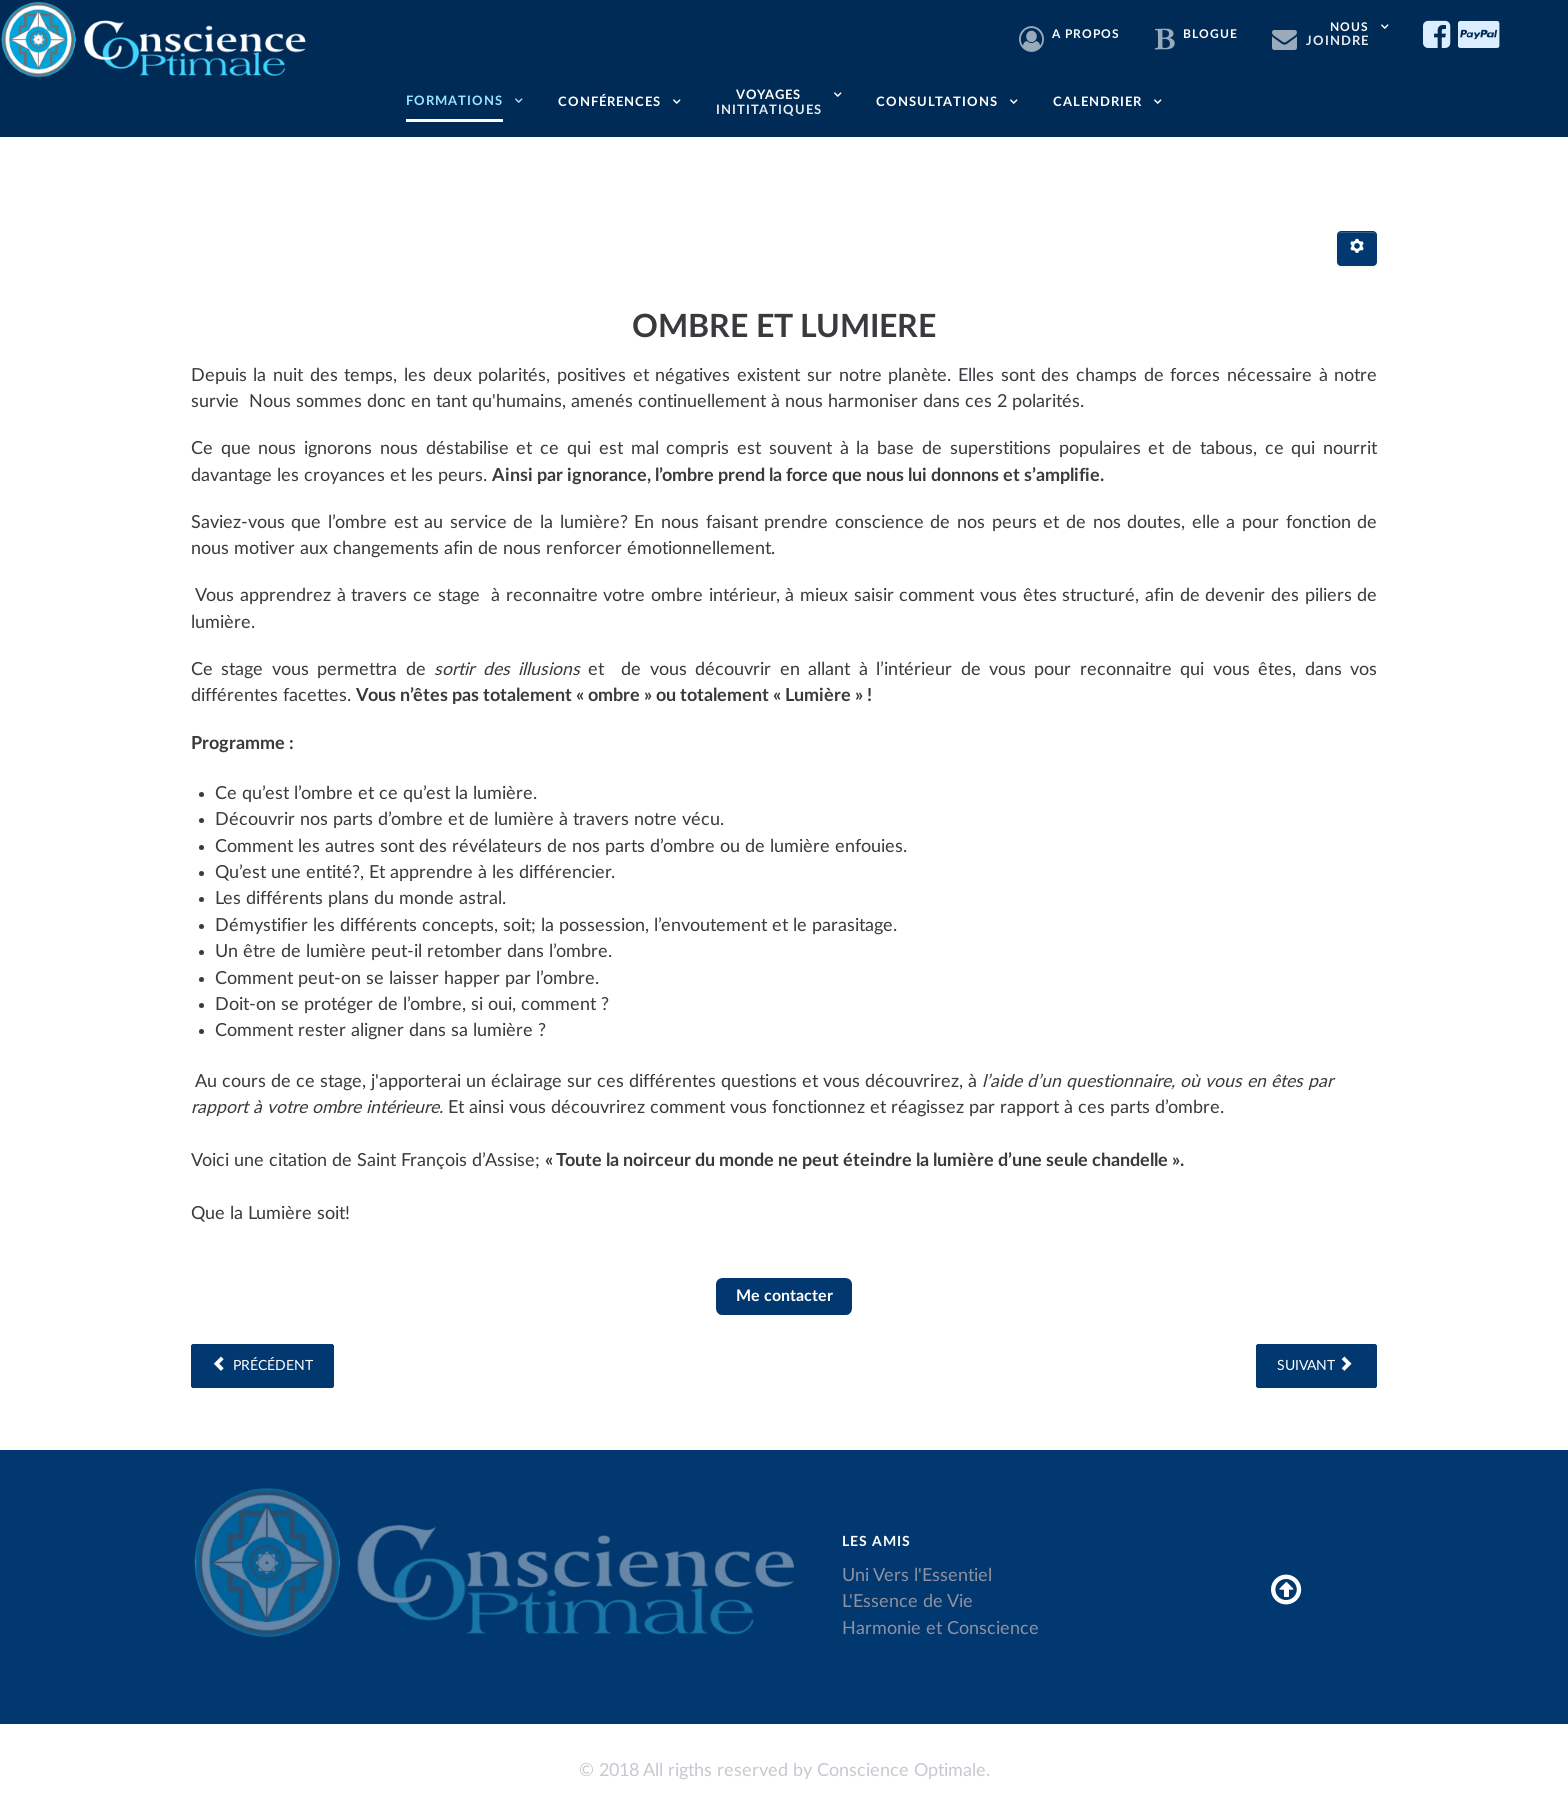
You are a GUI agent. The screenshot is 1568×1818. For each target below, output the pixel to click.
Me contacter (784, 1296)
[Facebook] (1440, 35)
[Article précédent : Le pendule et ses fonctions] (263, 1366)
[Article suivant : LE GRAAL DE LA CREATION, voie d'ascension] (1317, 1366)
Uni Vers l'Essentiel (917, 1575)
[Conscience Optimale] (157, 37)
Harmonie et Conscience (940, 1628)
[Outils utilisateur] (1357, 248)
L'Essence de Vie (907, 1601)
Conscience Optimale (901, 1770)
